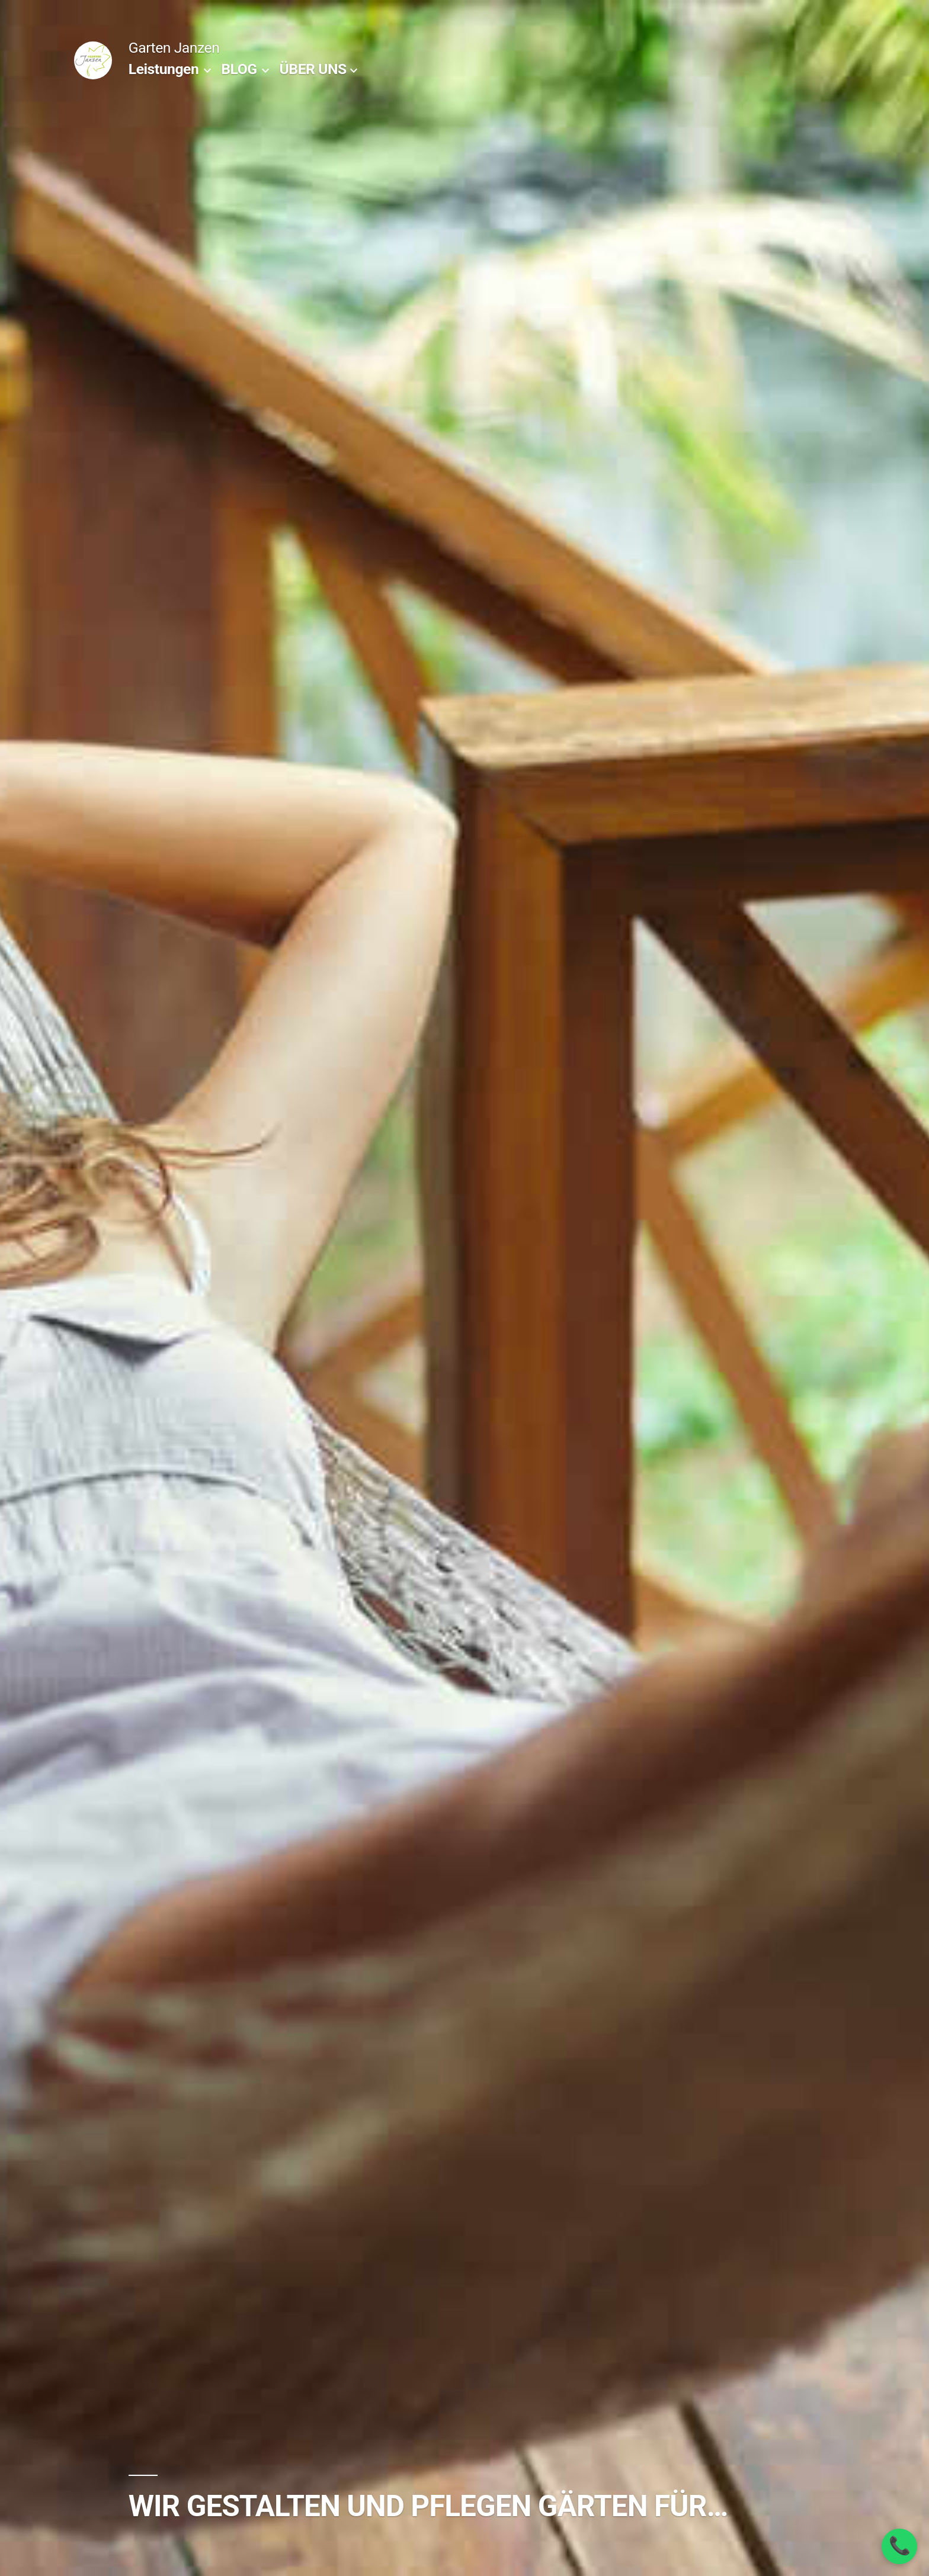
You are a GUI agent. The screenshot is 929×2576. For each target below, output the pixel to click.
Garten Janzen (174, 47)
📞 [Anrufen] (900, 2546)
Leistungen (164, 69)
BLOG (239, 69)
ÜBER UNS (313, 69)
